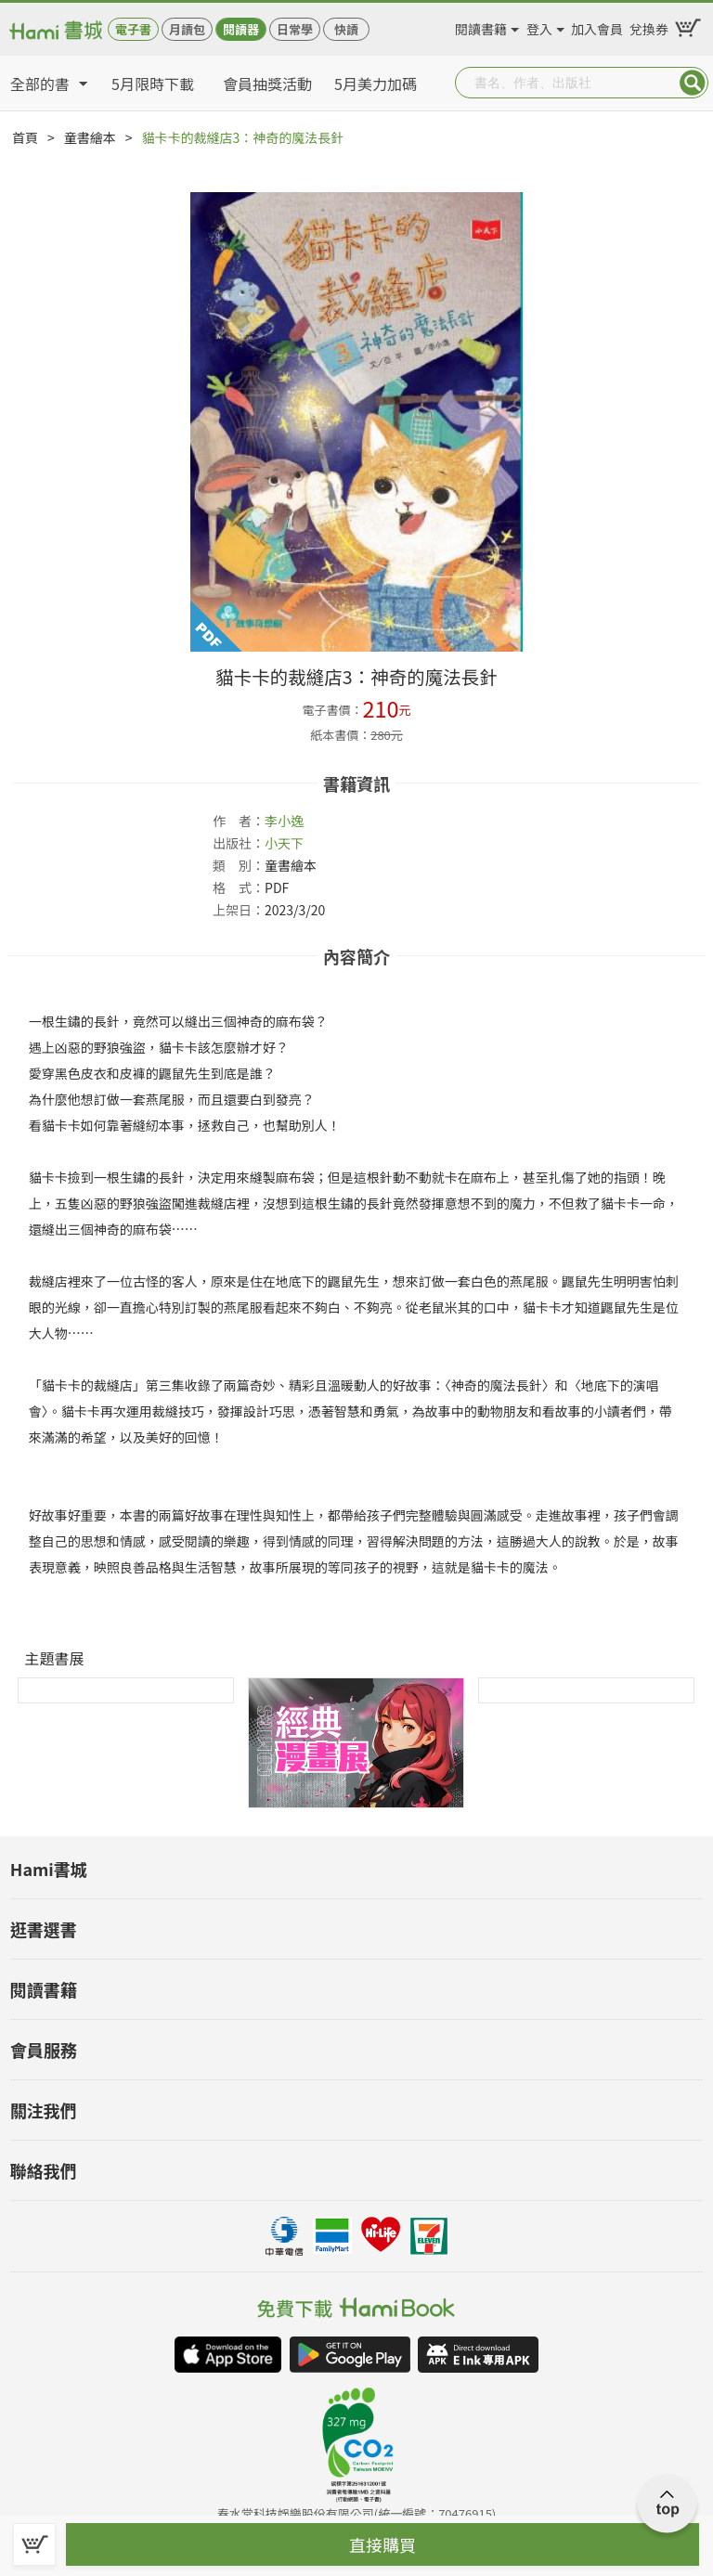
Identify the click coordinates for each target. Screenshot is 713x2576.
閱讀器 (241, 29)
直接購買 (382, 2544)
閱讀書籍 (481, 25)
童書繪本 (90, 137)
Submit (692, 82)
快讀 (346, 29)
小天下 (284, 843)
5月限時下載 (152, 83)
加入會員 (597, 25)
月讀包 (187, 29)
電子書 (133, 29)
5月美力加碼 (375, 83)
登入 (539, 25)
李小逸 (284, 820)
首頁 (25, 137)
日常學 (295, 29)
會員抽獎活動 (267, 83)
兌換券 (648, 25)
